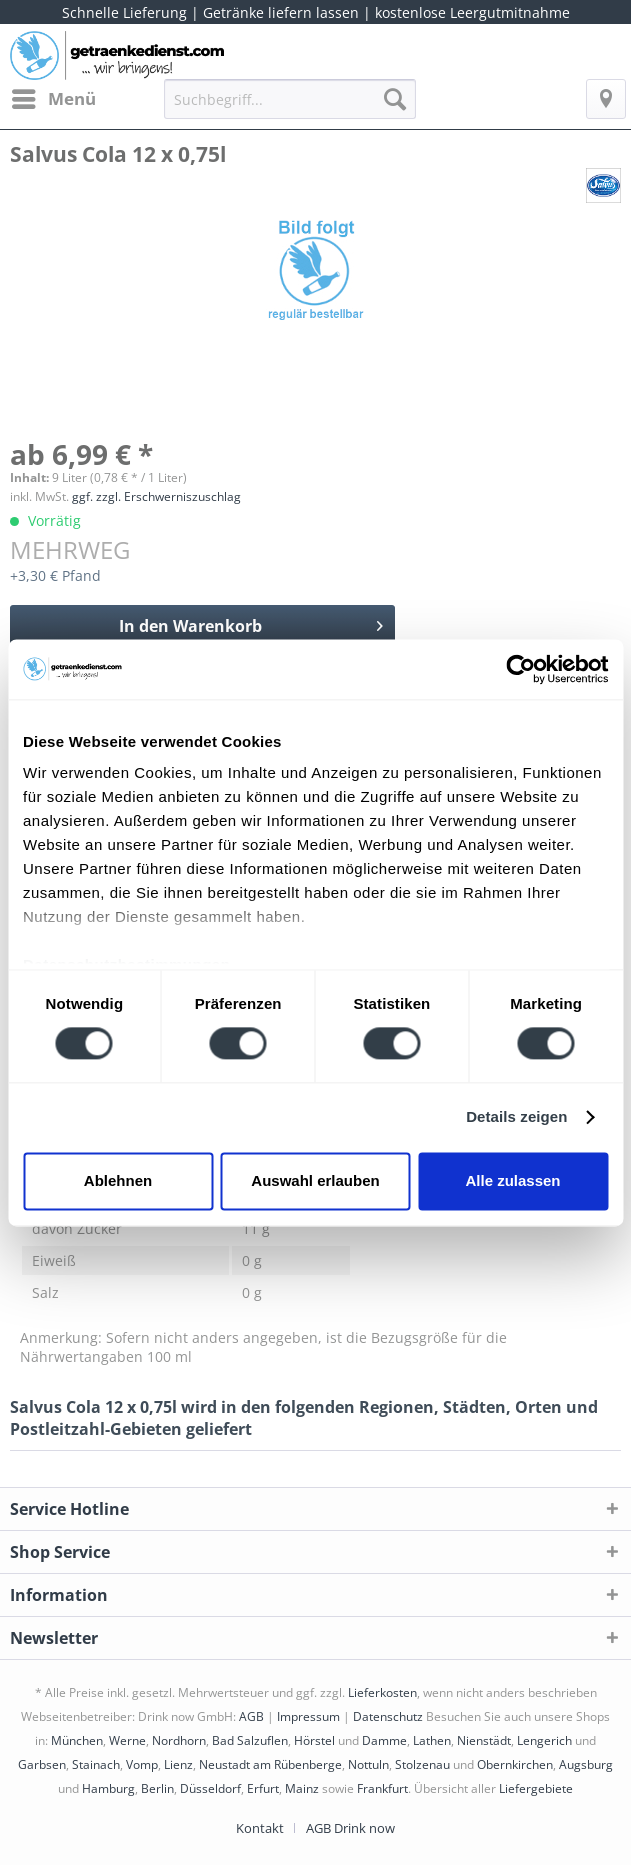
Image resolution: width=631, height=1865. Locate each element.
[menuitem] (53, 99)
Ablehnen (118, 1180)
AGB (251, 1716)
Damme (384, 1740)
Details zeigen (516, 1117)
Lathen (432, 1740)
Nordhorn (179, 1740)
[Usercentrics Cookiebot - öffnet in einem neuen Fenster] (520, 669)
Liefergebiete (536, 1788)
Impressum (308, 1716)
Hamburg (108, 1788)
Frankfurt (382, 1788)
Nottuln (368, 1764)
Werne (127, 1740)
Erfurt (263, 1788)
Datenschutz (388, 1716)
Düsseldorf (210, 1788)
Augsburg (586, 1764)
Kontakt (260, 1828)
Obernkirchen (515, 1764)
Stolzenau (422, 1764)
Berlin (157, 1788)
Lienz (178, 1764)
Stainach (96, 1764)
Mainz (302, 1788)
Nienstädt (484, 1740)
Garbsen (42, 1764)
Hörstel (314, 1740)
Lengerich (544, 1740)
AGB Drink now (350, 1828)
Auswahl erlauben (315, 1180)
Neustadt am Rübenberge (270, 1764)
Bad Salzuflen (250, 1740)
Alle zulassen (512, 1180)
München (77, 1740)
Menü (54, 96)
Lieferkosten (382, 1692)
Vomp (142, 1764)
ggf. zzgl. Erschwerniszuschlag (156, 496)
